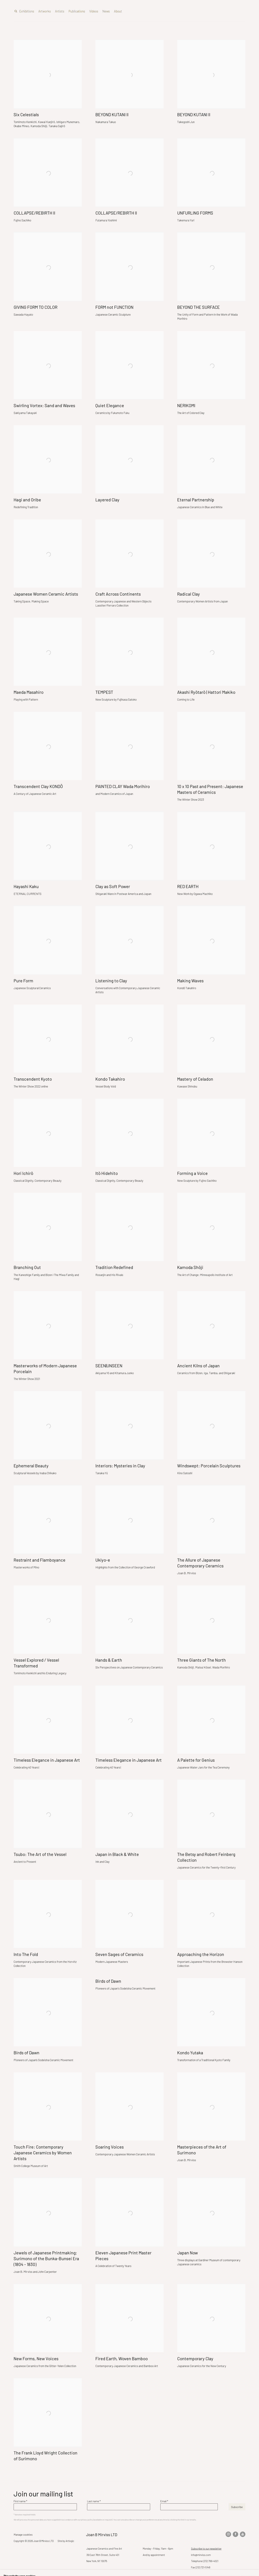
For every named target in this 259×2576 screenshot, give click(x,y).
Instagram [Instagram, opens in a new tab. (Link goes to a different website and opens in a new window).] (228, 2534)
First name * (20, 2501)
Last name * (94, 2501)
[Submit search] (16, 10)
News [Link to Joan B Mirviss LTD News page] (106, 11)
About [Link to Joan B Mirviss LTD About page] (118, 11)
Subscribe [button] (237, 2507)
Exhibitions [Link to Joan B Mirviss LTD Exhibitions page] (26, 11)
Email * (164, 2501)
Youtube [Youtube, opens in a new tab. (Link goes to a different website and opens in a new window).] (242, 2534)
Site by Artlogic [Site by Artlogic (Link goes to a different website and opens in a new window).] (66, 2540)
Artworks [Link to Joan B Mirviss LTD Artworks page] (44, 11)
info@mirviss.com (201, 2554)
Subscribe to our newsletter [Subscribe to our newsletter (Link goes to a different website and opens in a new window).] (206, 2548)
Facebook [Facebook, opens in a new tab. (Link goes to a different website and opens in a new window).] (235, 2534)
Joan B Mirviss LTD (216, 11)
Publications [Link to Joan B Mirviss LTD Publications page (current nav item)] (76, 11)
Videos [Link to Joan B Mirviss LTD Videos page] (93, 11)
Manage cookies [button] (23, 2534)
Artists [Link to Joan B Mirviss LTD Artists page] (59, 11)
